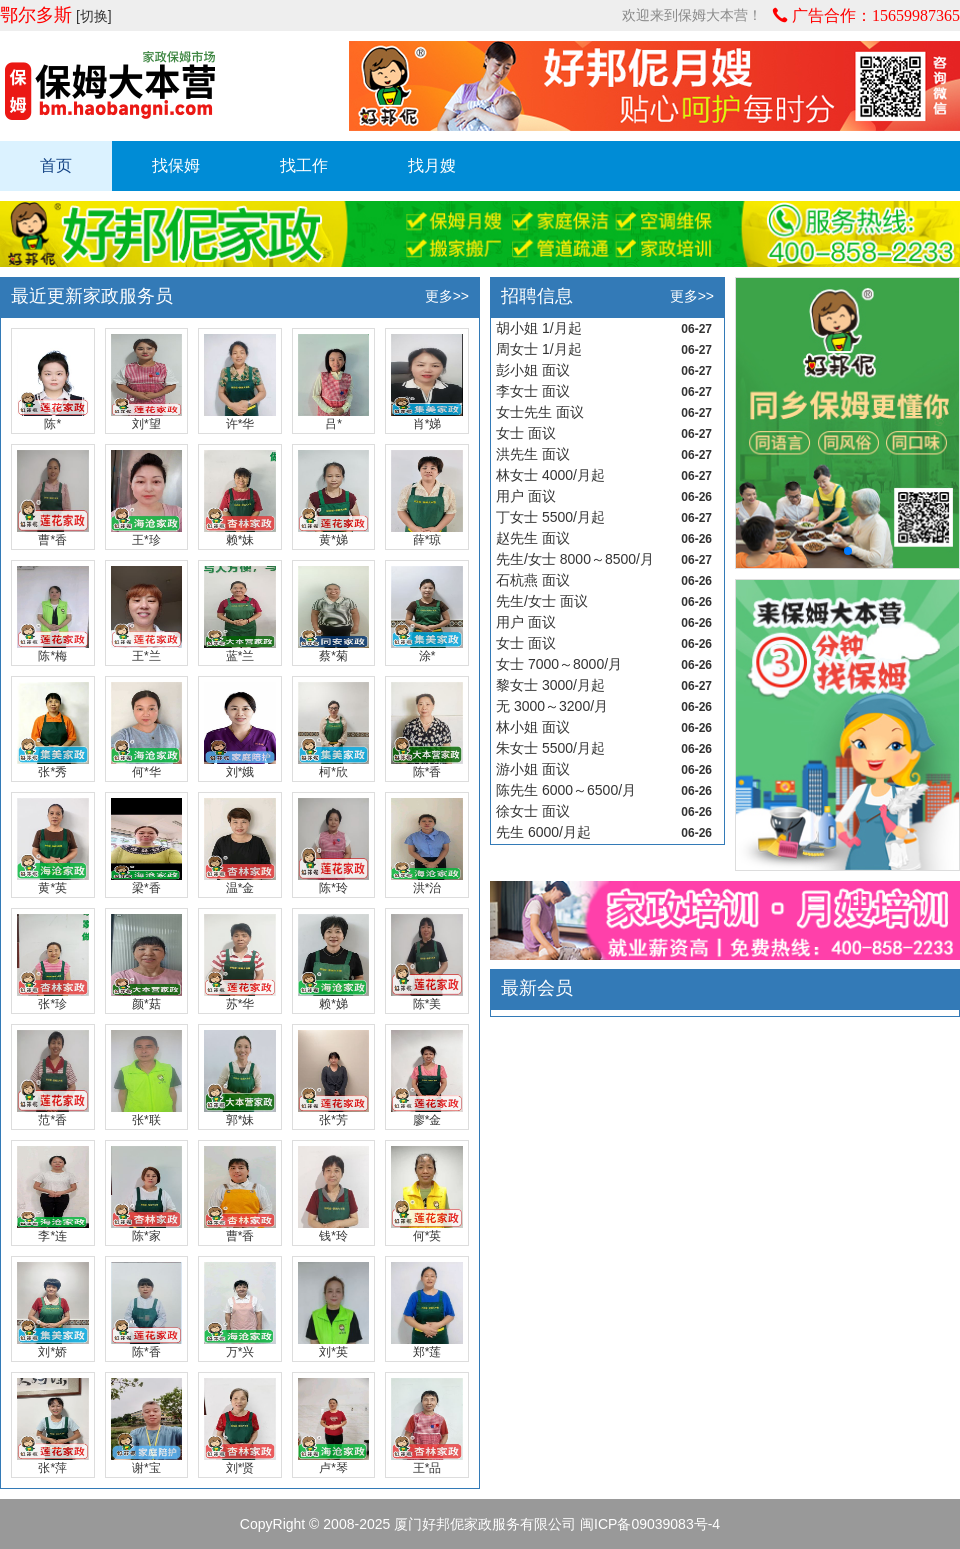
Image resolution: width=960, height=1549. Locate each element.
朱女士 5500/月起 (550, 748)
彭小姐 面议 (533, 370)
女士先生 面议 (540, 412)
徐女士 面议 (533, 811)
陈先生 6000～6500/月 (566, 790)
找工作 (304, 165)
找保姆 (176, 165)
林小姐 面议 (533, 727)
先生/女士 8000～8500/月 (575, 559)
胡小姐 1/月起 (539, 328)
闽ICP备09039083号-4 (650, 1524)
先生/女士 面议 (542, 601)
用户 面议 (526, 496)
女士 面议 (526, 433)
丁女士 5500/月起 (550, 517)
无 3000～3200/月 (552, 706)
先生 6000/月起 (543, 832)
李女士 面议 (533, 391)
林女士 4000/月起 (550, 475)
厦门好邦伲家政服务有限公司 (485, 1524)
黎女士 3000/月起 (550, 685)
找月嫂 (432, 165)
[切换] (94, 16)
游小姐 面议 (533, 769)
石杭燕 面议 (533, 580)
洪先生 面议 (533, 454)
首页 (56, 165)
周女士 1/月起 (539, 349)
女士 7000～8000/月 (559, 664)
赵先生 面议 (533, 538)
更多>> (447, 296)
